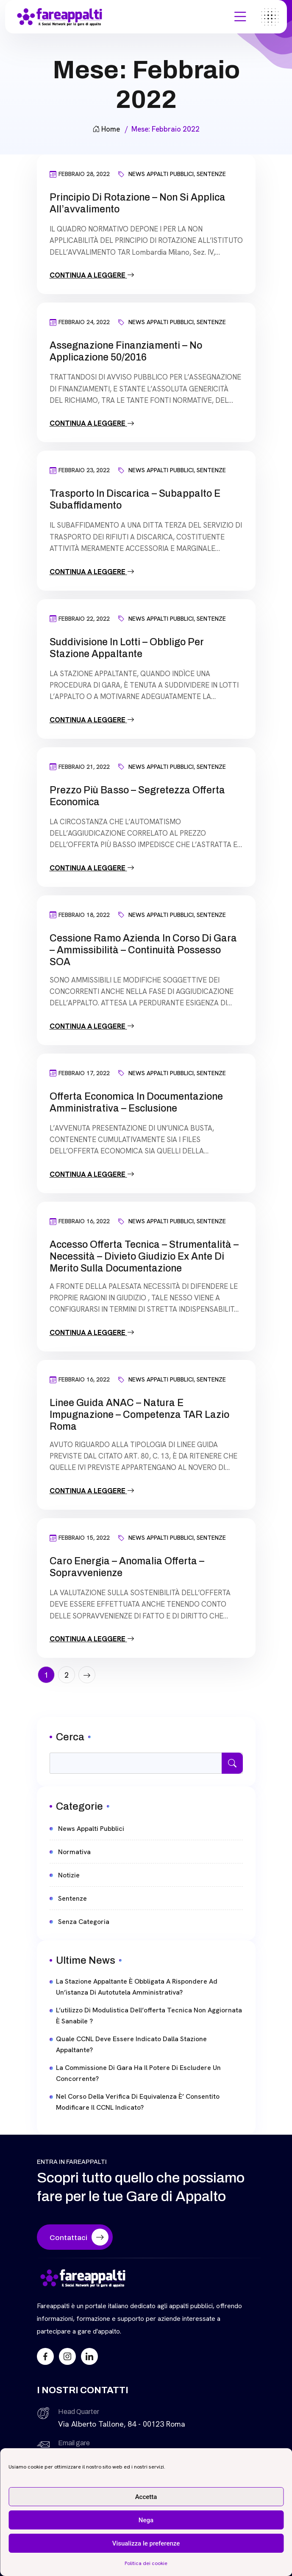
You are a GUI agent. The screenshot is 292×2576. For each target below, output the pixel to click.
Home (106, 129)
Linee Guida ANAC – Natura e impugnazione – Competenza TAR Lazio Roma (139, 1415)
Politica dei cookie (146, 2563)
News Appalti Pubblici (161, 174)
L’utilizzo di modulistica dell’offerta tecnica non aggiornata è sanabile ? (149, 2016)
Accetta (146, 2497)
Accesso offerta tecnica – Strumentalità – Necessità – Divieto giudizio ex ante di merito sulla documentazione (144, 1256)
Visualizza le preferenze (146, 2543)
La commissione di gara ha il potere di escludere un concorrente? (138, 2073)
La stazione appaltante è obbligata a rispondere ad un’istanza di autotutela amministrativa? (136, 1987)
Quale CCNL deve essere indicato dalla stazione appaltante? (131, 2044)
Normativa (74, 1851)
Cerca (70, 1736)
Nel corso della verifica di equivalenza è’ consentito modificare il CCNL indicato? (138, 2102)
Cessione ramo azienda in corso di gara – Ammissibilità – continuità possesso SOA (143, 950)
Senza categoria (83, 1921)
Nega (146, 2520)
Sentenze (211, 174)
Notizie (69, 1875)
